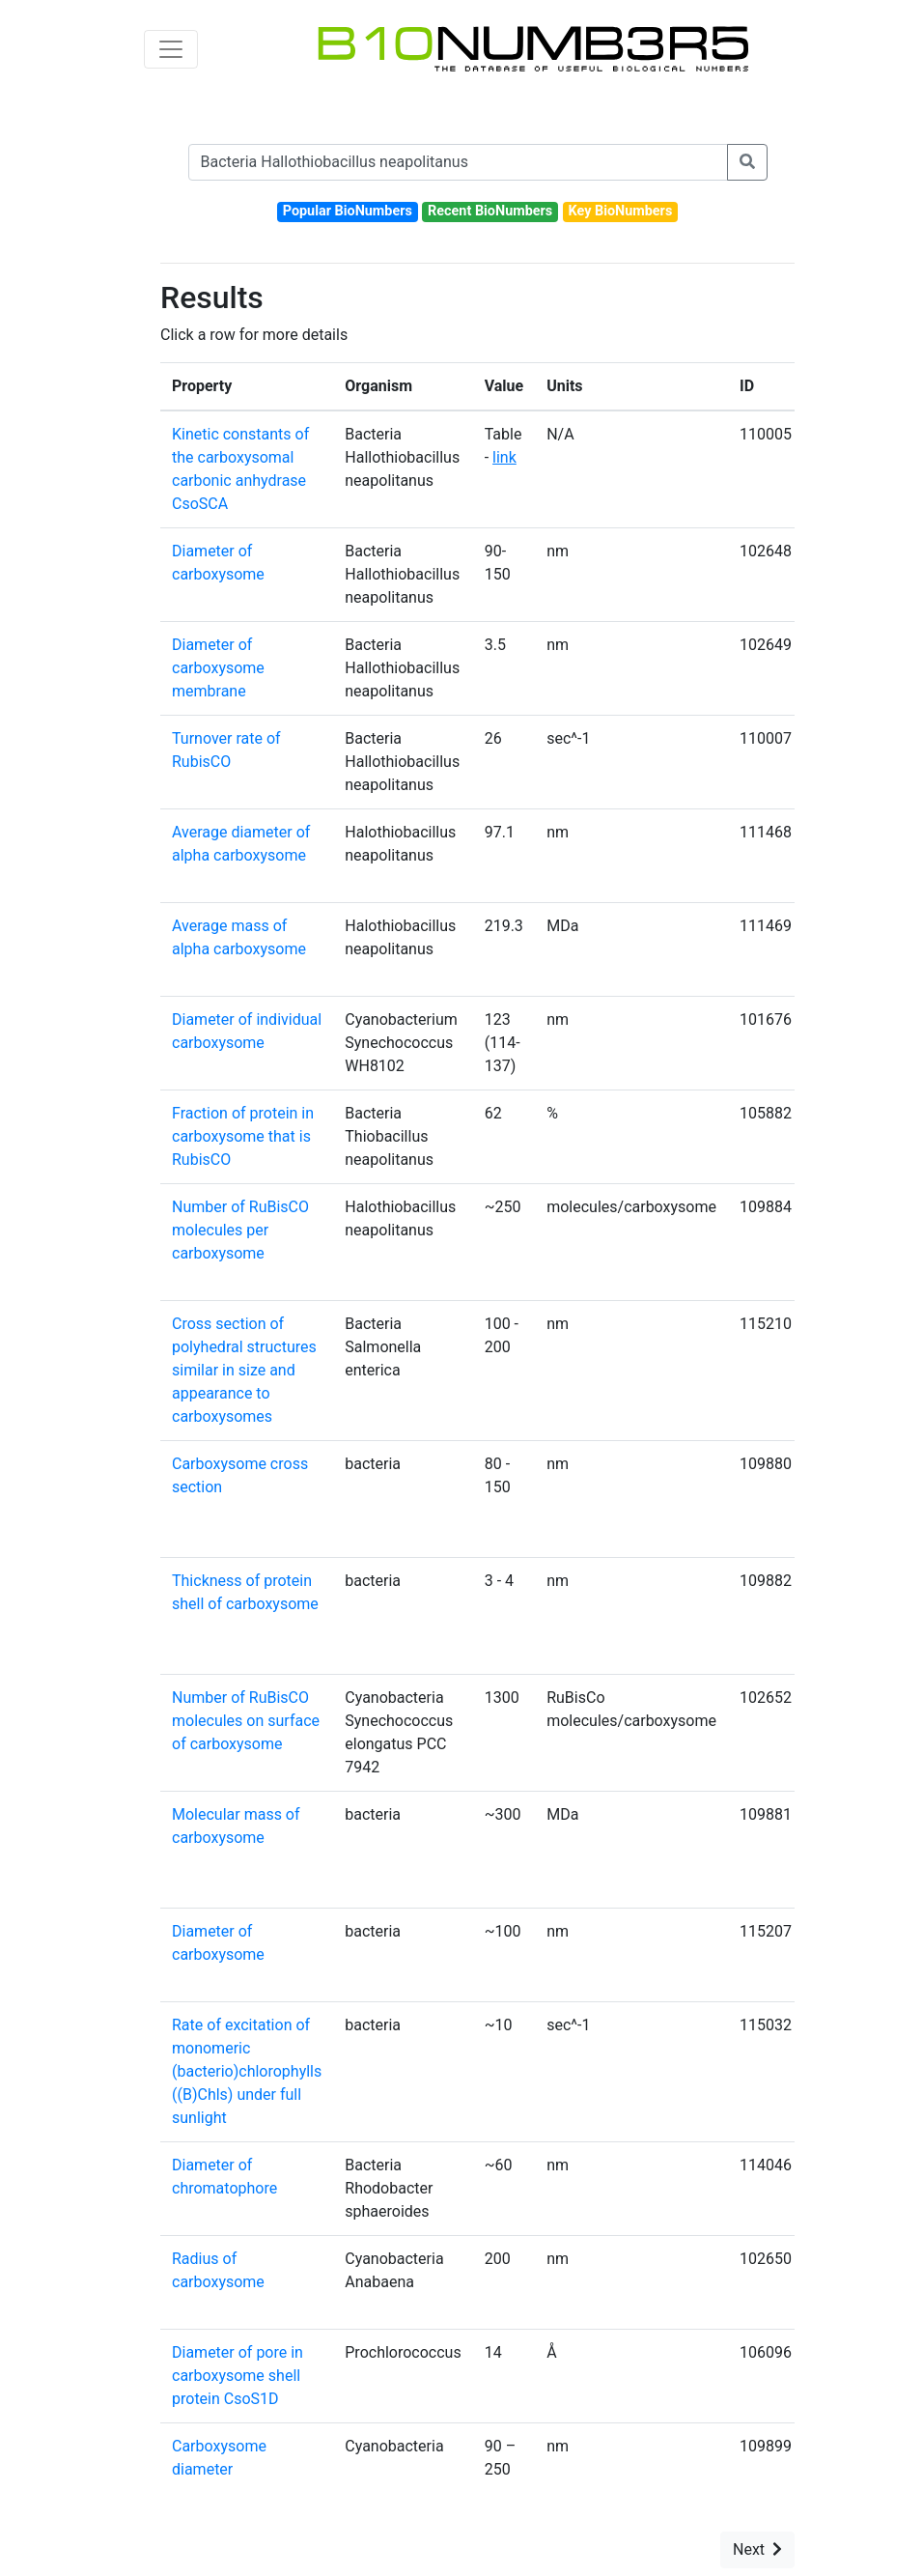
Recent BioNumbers (490, 211)
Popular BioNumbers (347, 211)
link (504, 457)
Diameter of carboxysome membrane (218, 668)
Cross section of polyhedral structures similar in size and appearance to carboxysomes (244, 1370)
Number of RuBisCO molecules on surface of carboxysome (246, 1720)
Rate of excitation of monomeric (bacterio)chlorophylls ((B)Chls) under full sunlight (247, 2071)
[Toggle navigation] (171, 49)
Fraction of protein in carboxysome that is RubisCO (243, 1136)
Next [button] (757, 2549)
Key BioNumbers (620, 211)
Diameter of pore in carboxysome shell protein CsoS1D (237, 2375)
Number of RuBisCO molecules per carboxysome (240, 1230)
